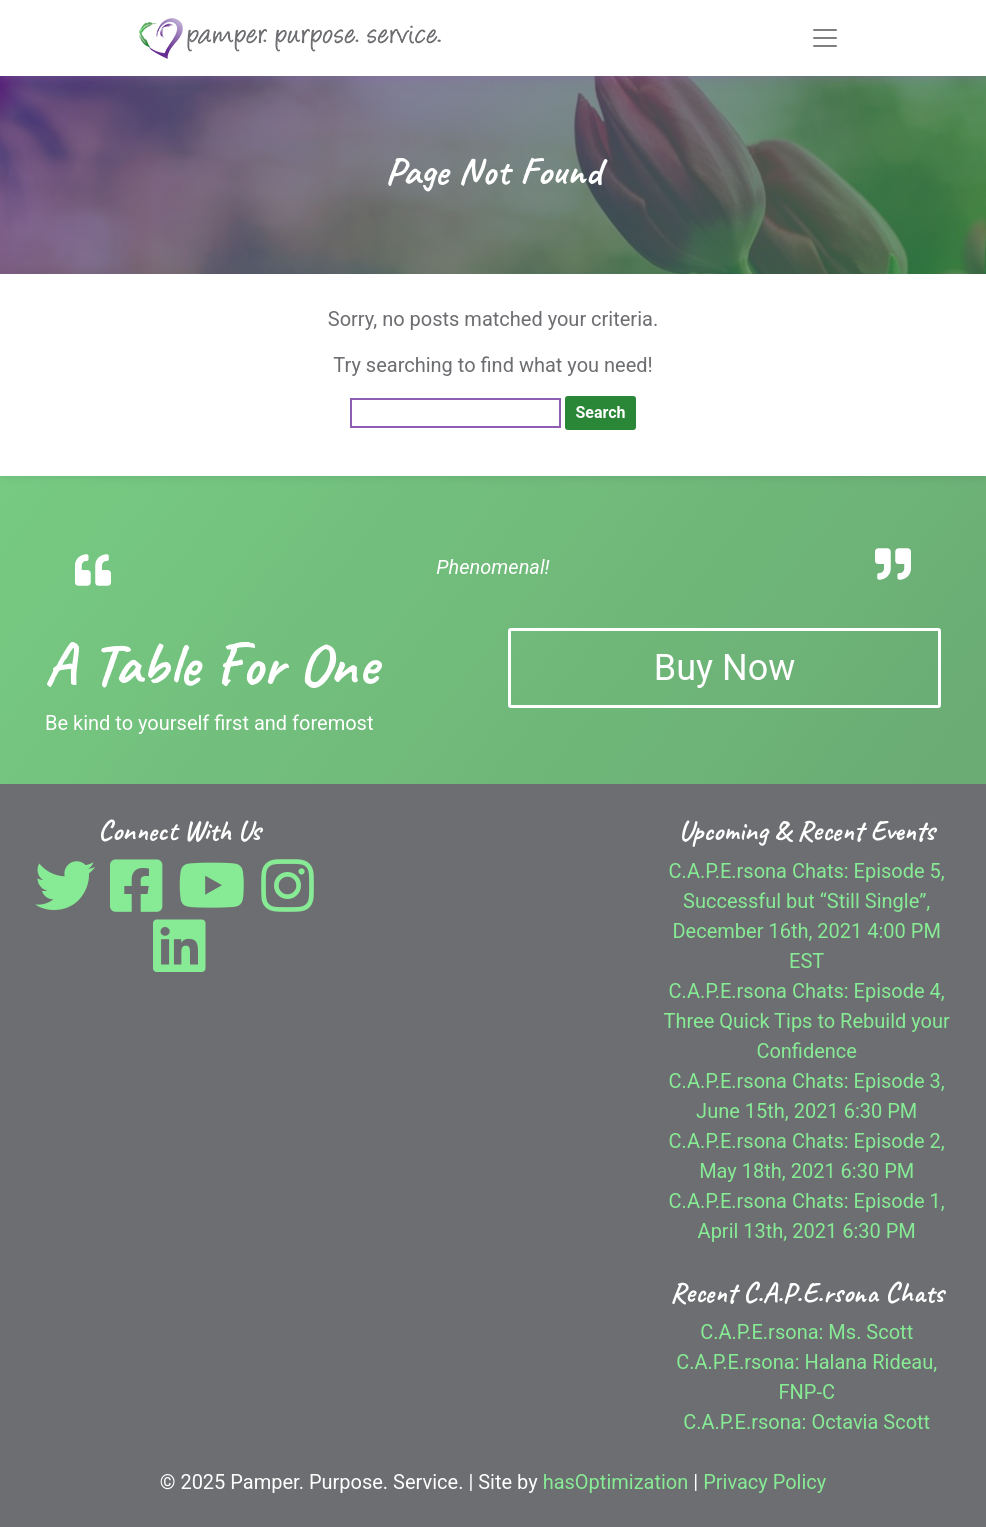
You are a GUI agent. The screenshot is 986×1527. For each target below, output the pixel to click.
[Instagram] (292, 901)
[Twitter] (70, 901)
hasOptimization (616, 1482)
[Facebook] (141, 901)
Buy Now (725, 668)
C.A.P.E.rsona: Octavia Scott (806, 1422)
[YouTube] (217, 901)
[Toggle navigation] (825, 38)
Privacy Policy (764, 1482)
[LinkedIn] (179, 961)
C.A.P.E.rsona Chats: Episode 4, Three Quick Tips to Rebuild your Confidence (807, 1021)
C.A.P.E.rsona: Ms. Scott (806, 1332)
